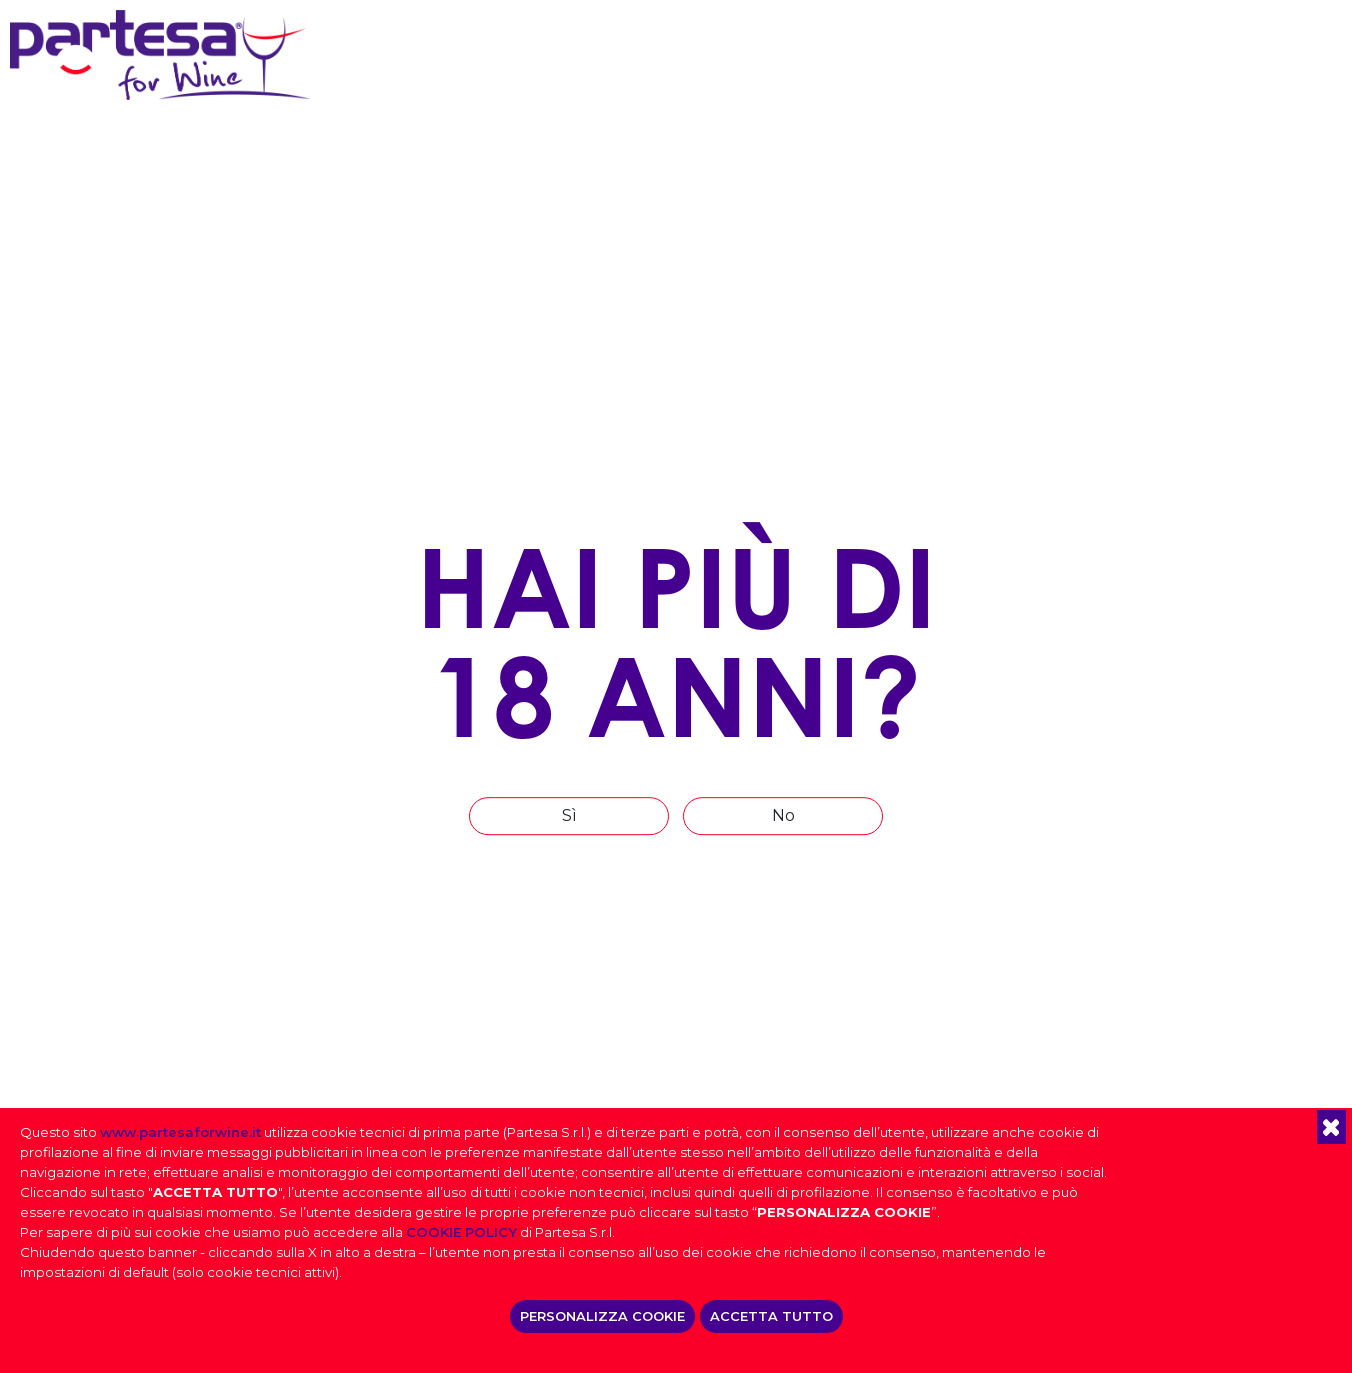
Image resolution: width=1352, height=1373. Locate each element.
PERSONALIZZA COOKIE (602, 1316)
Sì (569, 815)
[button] (1331, 1127)
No (783, 815)
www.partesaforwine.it (180, 1132)
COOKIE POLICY (461, 1232)
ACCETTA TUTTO (771, 1316)
